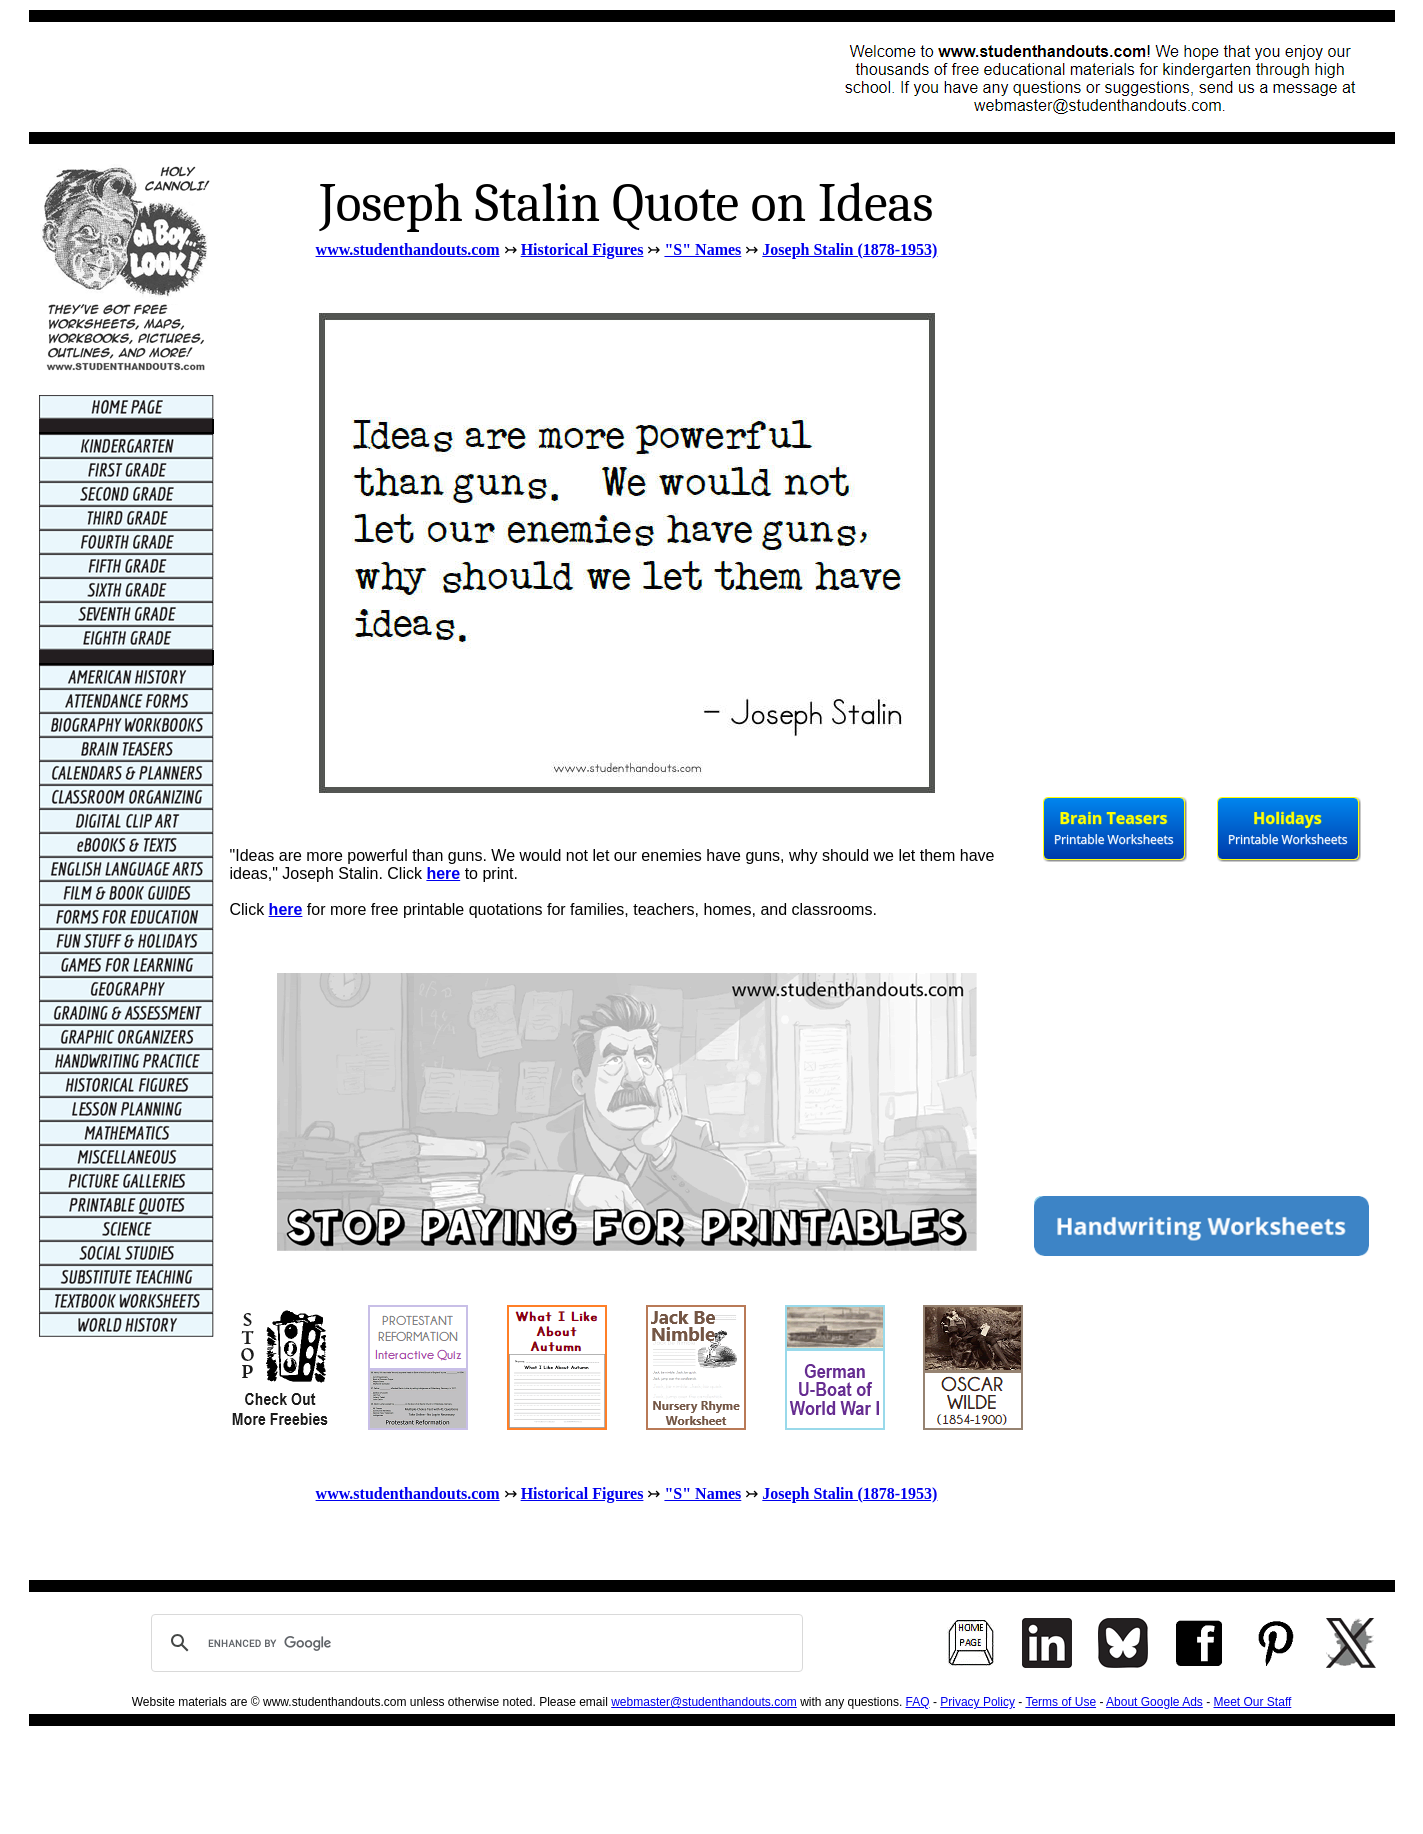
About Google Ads (1154, 1702)
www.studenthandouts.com (408, 249)
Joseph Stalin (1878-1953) (849, 249)
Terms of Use (1060, 1702)
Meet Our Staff (1253, 1702)
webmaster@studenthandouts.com (704, 1702)
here (443, 873)
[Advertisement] (405, 77)
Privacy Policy (977, 1702)
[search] (474, 1643)
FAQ (918, 1702)
